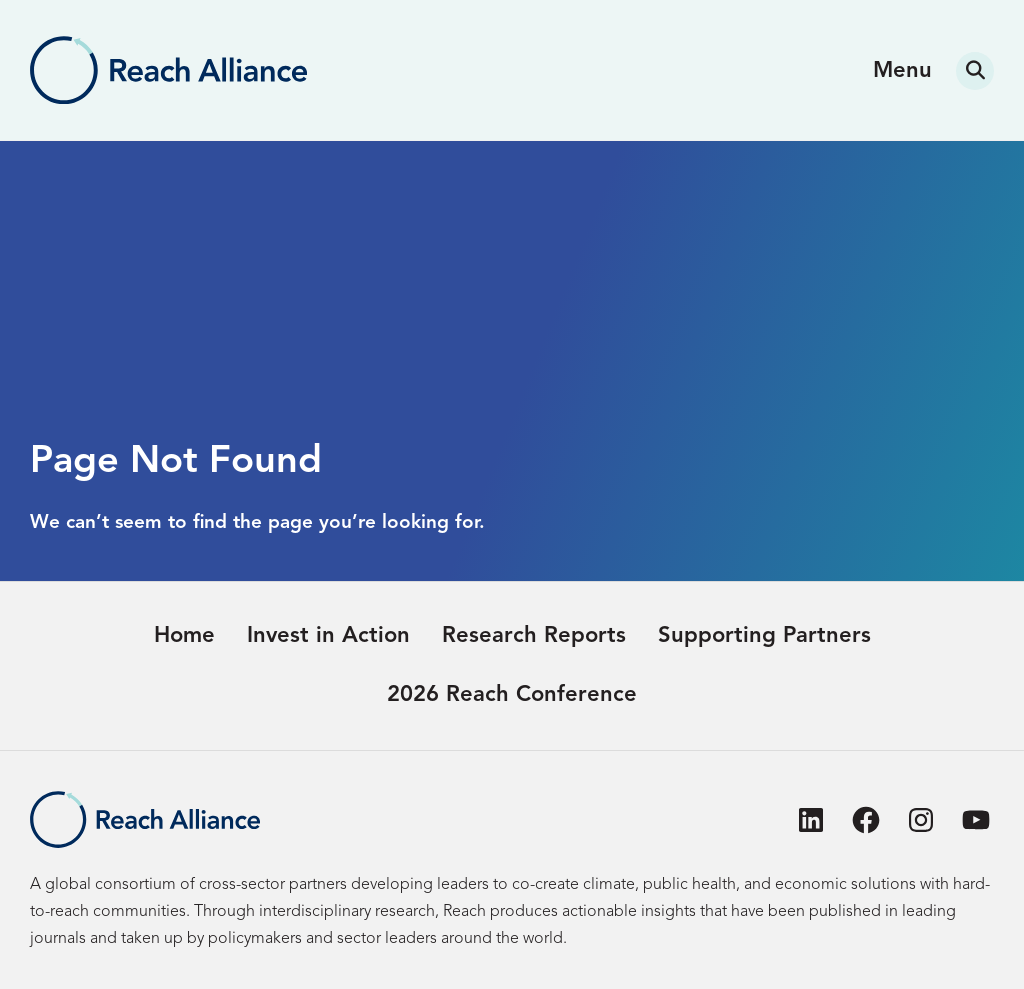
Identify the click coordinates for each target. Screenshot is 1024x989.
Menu (902, 71)
